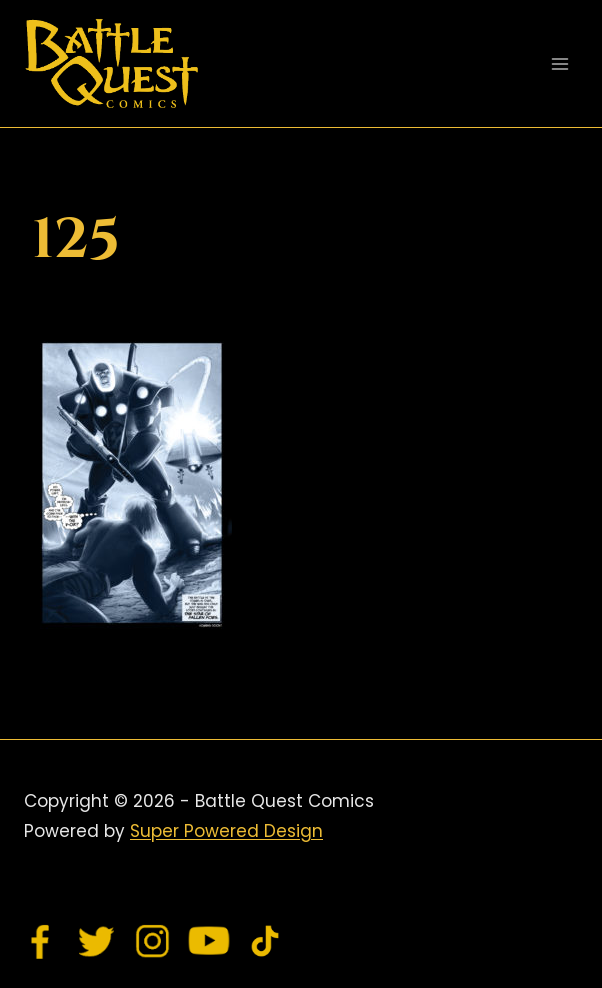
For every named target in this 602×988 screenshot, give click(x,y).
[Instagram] (153, 941)
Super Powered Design (226, 831)
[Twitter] (97, 941)
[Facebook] (41, 941)
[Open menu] (559, 63)
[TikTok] (265, 941)
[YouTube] (209, 941)
